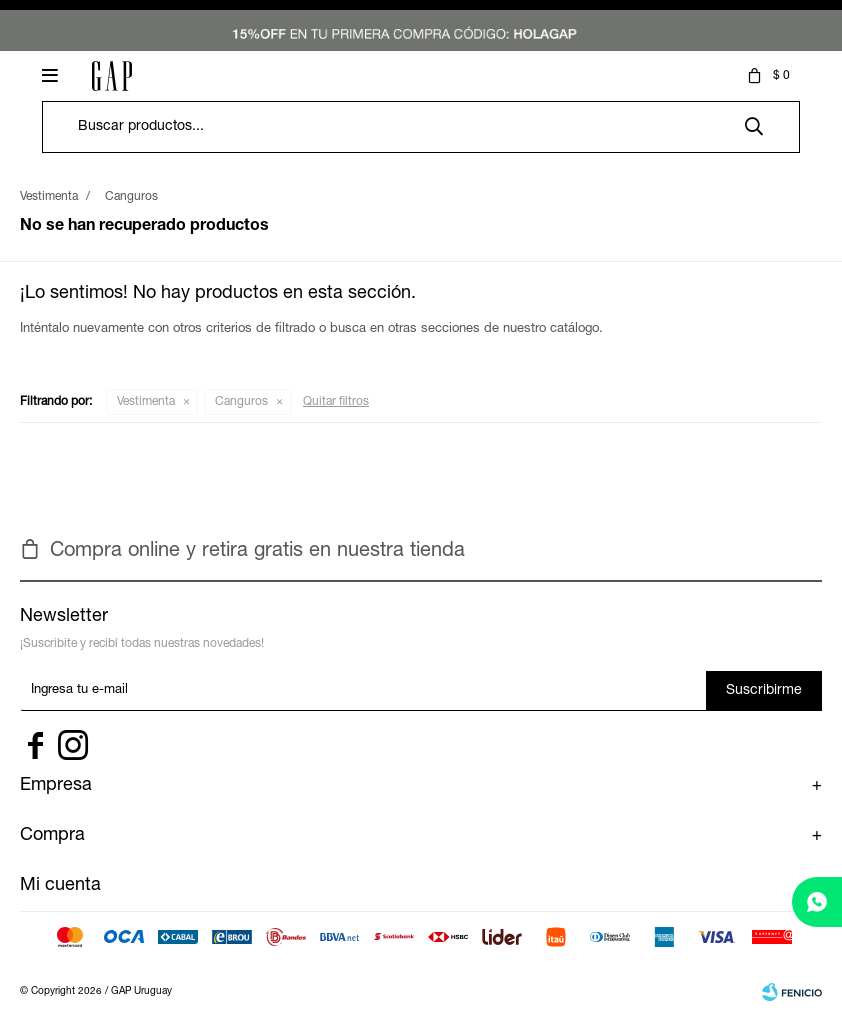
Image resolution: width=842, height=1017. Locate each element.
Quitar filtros (336, 402)
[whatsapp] (817, 902)
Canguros (241, 402)
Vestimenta (146, 402)
